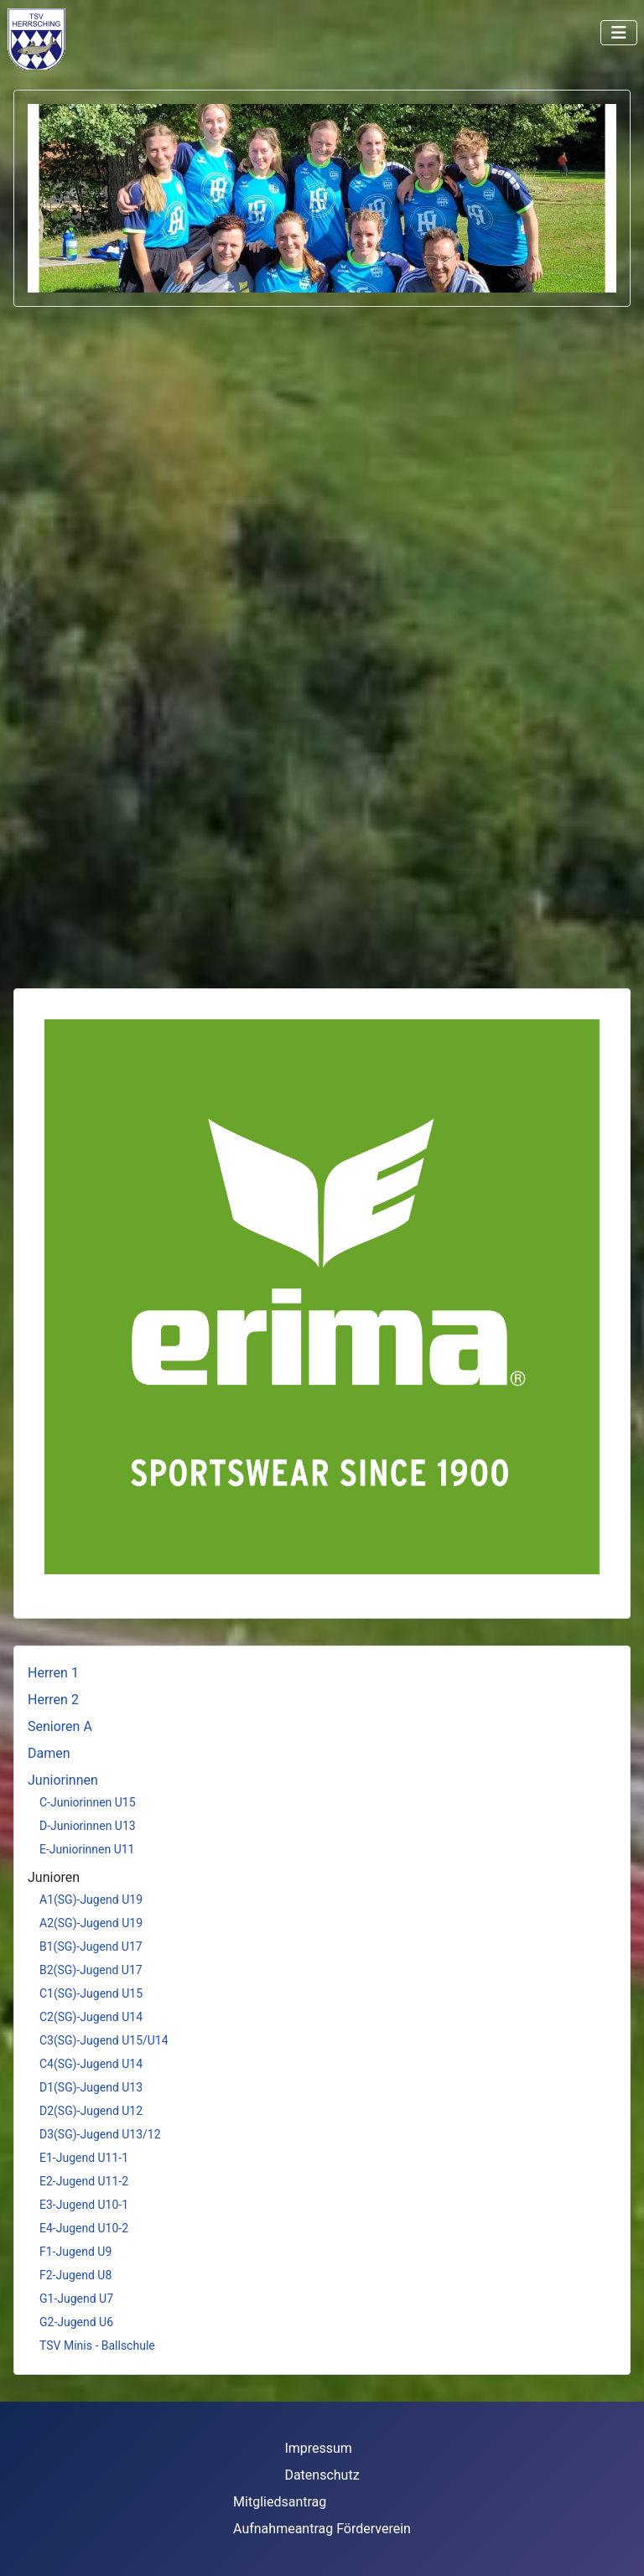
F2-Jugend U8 (75, 2275)
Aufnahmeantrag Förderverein (322, 2529)
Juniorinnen (63, 1780)
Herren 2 (53, 1700)
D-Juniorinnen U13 (87, 1825)
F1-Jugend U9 (75, 2251)
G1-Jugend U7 (76, 2298)
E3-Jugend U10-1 (83, 2204)
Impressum (318, 2448)
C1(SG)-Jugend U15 (91, 1993)
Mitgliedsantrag (279, 2502)
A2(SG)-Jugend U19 (91, 1923)
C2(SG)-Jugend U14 (91, 2017)
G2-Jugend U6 (76, 2322)
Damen (49, 1753)
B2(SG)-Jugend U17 (91, 1970)
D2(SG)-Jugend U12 (91, 2110)
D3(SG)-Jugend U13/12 (100, 2134)
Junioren (54, 1877)
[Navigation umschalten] (618, 32)
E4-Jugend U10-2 (83, 2228)
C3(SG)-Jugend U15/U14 (104, 2040)
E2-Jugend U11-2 (83, 2181)
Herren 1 (53, 1673)
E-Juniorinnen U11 (86, 1849)
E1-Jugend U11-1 (83, 2157)
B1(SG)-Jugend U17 (91, 1946)
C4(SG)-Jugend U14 (91, 2064)
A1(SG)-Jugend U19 (91, 1899)
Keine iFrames (85, 38)
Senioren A (60, 1726)
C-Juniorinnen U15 (87, 1802)
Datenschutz (321, 2475)
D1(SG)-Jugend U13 (91, 2087)
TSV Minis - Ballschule (97, 2345)
